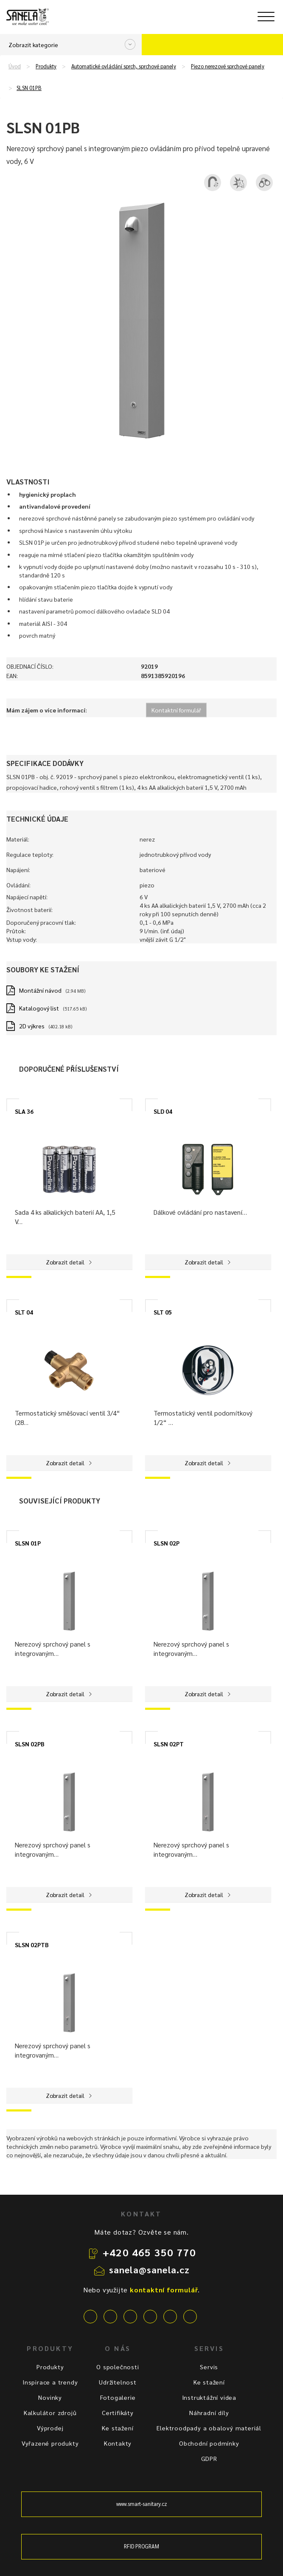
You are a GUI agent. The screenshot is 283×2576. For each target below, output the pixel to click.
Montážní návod (40, 990)
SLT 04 (24, 1312)
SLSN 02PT (169, 1744)
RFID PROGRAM (141, 2546)
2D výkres (32, 1026)
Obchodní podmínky (209, 2443)
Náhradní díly (209, 2412)
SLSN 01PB (29, 87)
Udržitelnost (118, 2382)
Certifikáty (118, 2412)
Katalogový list (39, 1008)
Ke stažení (117, 2428)
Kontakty (118, 2443)
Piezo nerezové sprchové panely (227, 66)
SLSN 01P (28, 1543)
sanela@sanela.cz (149, 2269)
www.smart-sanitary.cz (141, 2503)
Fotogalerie (118, 2397)
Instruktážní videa (209, 2397)
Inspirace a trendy (50, 2382)
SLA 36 (24, 1111)
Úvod (14, 66)
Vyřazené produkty (50, 2443)
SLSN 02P (166, 1543)
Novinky (50, 2397)
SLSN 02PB (30, 1744)
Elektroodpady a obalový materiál (209, 2428)
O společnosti (117, 2366)
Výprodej (50, 2428)
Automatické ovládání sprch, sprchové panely (123, 66)
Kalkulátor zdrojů (50, 2412)
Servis (209, 2366)
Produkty (46, 66)
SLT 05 (163, 1312)
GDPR (209, 2458)
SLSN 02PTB (32, 1944)
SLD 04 (163, 1111)
